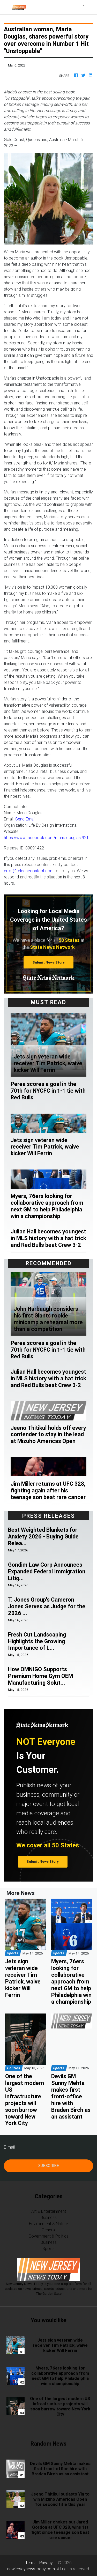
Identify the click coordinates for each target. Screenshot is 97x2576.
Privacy (46, 2562)
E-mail (9, 2147)
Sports (48, 2248)
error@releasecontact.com (29, 870)
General (49, 2229)
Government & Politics (48, 2236)
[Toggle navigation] (83, 7)
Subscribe (48, 2165)
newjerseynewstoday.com (31, 2568)
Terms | (32, 2562)
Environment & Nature (48, 2223)
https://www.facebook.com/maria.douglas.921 (46, 837)
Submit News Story (49, 962)
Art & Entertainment (48, 2211)
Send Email (25, 818)
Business (49, 2217)
